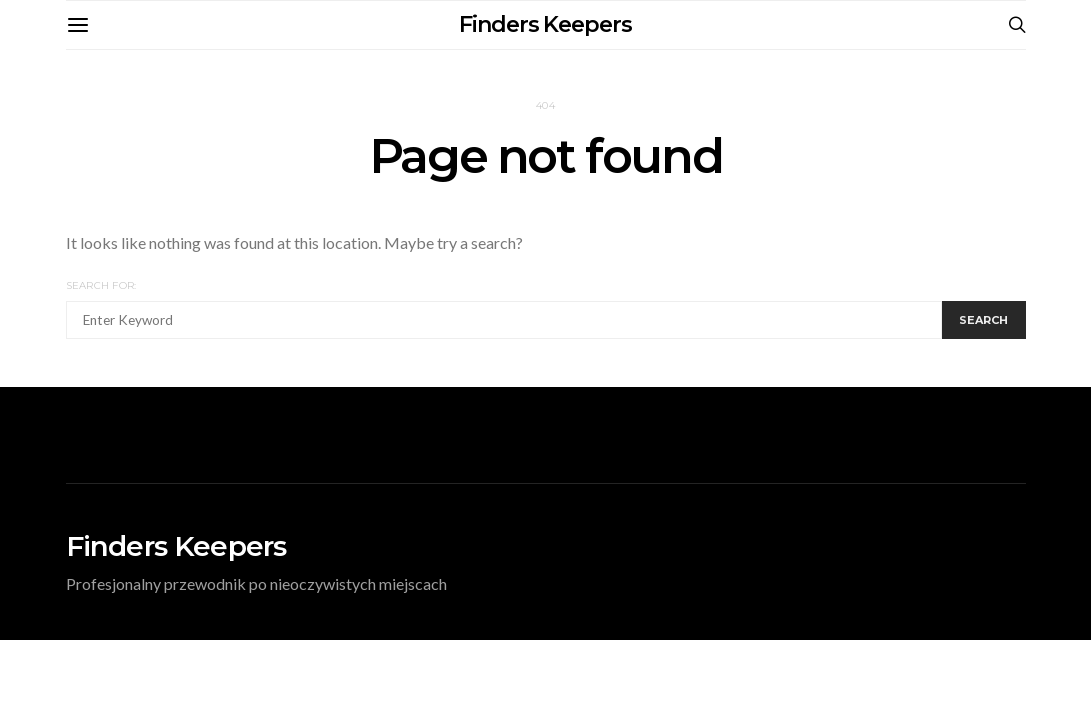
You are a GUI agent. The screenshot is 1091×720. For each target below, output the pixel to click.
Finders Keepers (545, 24)
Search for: (101, 285)
